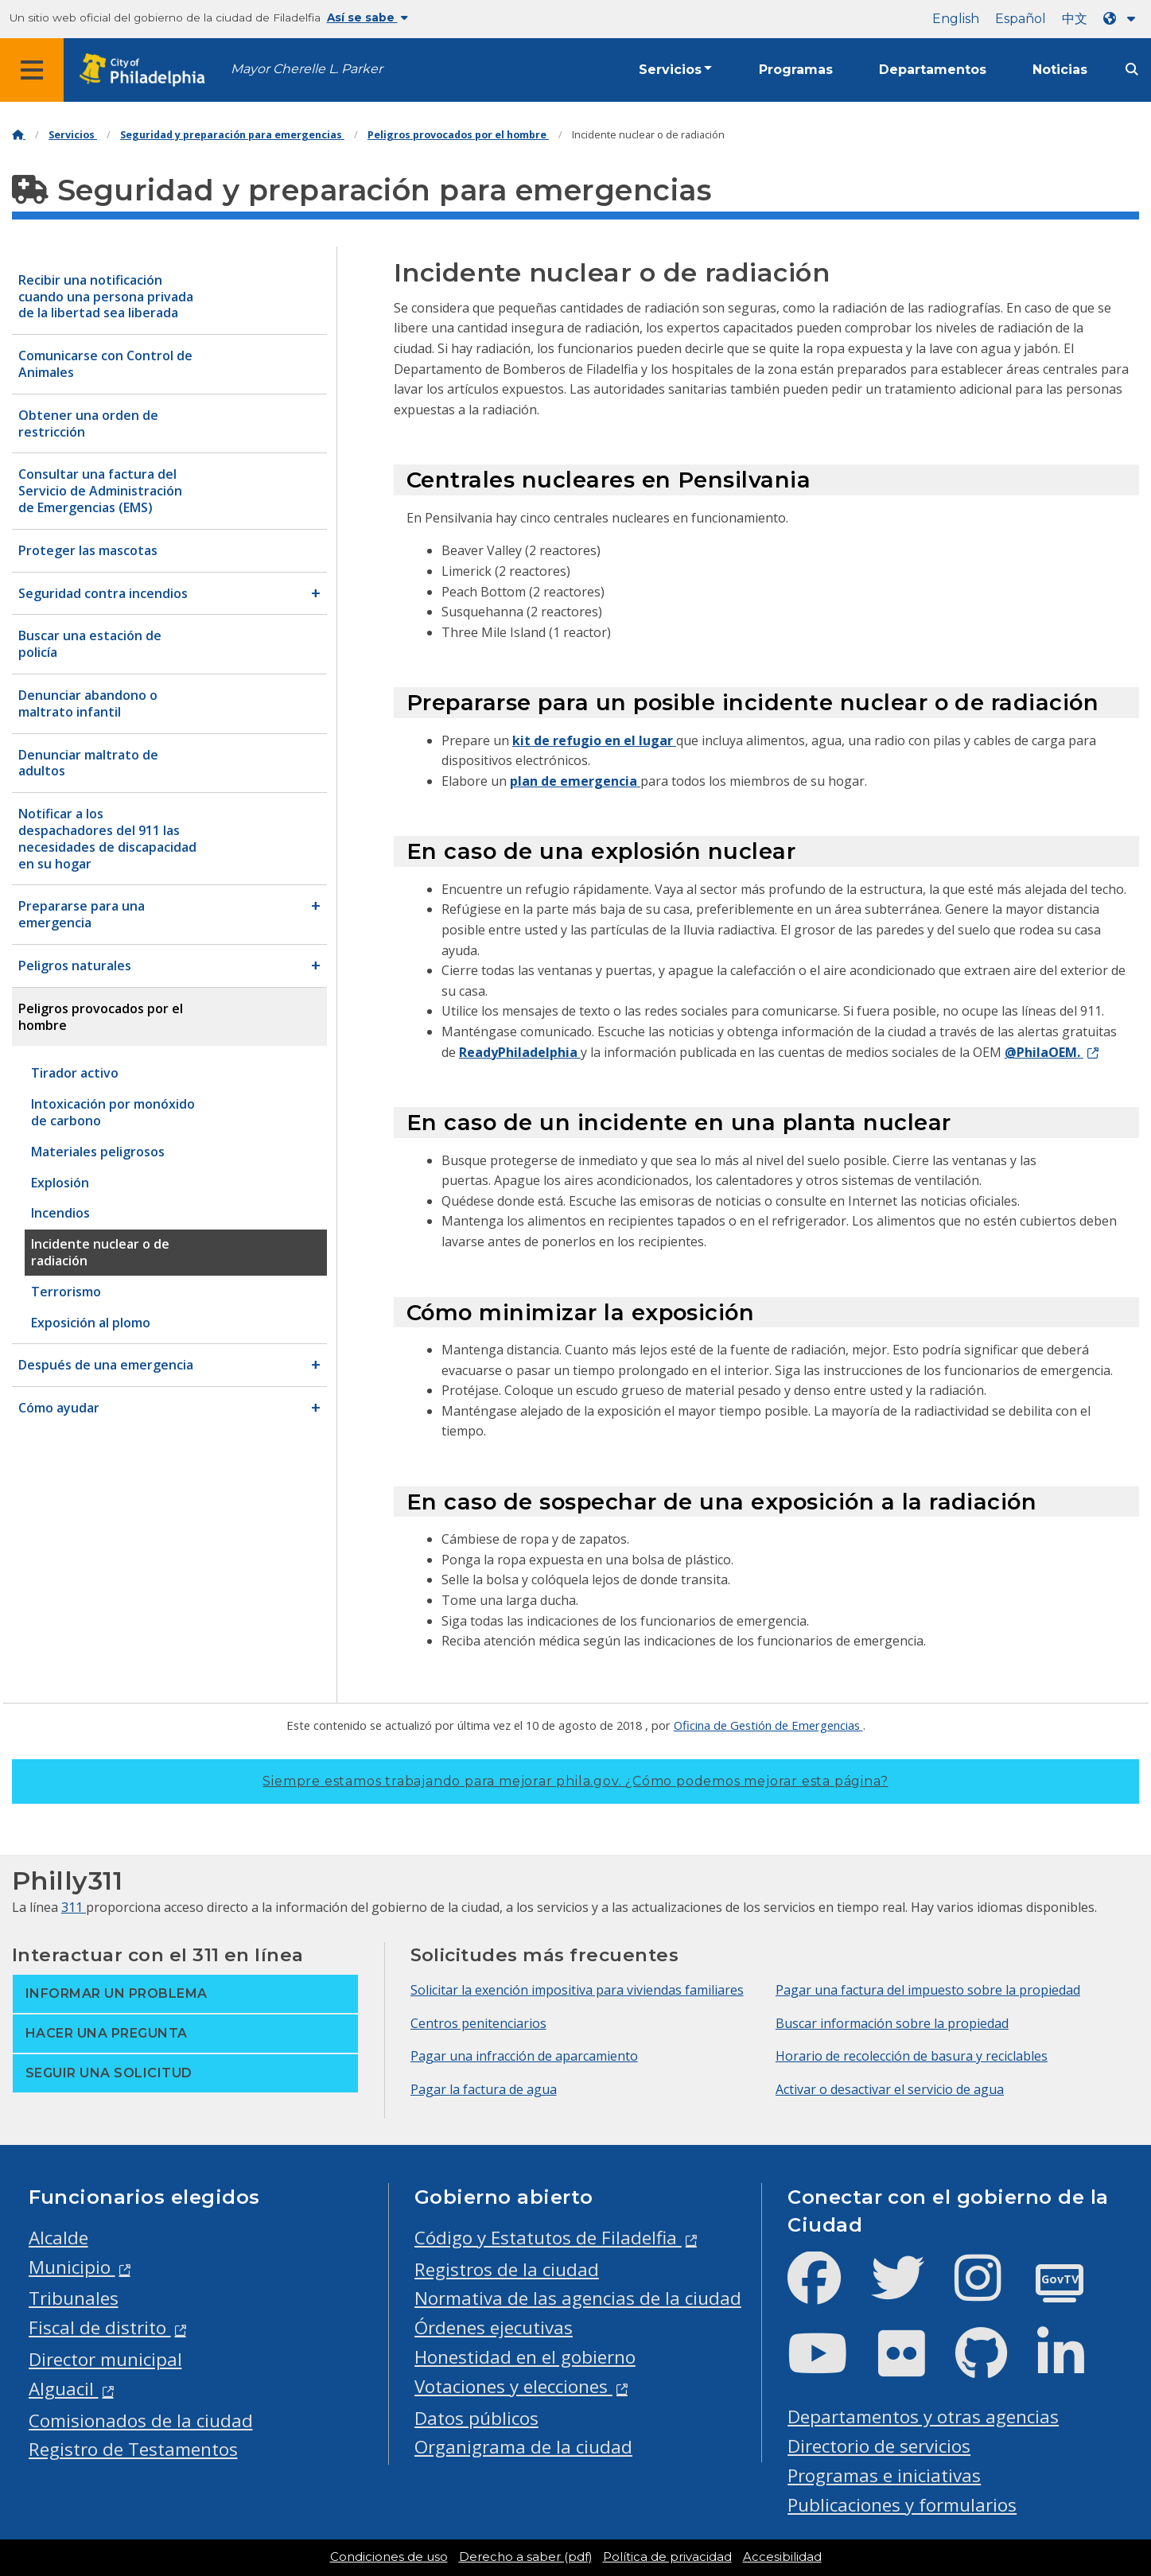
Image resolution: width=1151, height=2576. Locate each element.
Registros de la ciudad (506, 2269)
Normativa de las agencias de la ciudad (577, 2298)
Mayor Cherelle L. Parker (307, 68)
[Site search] (1132, 69)
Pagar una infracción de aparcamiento (524, 2056)
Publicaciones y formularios (902, 2504)
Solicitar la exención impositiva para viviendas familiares (577, 1990)
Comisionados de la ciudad (141, 2420)
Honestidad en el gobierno (525, 2357)
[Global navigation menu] (32, 70)
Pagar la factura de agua (483, 2089)
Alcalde (58, 2237)
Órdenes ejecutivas (493, 2327)
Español (1020, 18)
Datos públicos (476, 2418)
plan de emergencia (575, 781)
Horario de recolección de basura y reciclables (912, 2056)
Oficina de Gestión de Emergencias (768, 1725)
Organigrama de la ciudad (523, 2446)
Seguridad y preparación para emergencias (232, 135)
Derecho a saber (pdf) (525, 2557)
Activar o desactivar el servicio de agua (890, 2089)
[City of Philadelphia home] (147, 70)
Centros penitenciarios (478, 2023)
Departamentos (932, 69)
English (955, 18)
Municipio (72, 2267)
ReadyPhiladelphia (520, 1052)
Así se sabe (367, 17)
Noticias (1059, 69)
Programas (796, 69)
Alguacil (64, 2388)
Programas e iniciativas (884, 2475)
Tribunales (74, 2298)
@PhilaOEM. (1044, 1052)
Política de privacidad (667, 2557)
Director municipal (105, 2359)
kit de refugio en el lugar (594, 740)
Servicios (670, 69)
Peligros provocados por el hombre (458, 135)
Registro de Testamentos (133, 2449)
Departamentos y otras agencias (923, 2416)
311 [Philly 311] (73, 1907)
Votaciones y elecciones (513, 2386)
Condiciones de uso (389, 2557)
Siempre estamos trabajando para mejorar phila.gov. (575, 1781)
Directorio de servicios (878, 2446)
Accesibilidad (782, 2557)
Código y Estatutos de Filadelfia (548, 2237)
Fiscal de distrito (100, 2327)
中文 (1074, 18)
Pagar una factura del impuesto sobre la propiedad (928, 1990)
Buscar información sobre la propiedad (892, 2023)
